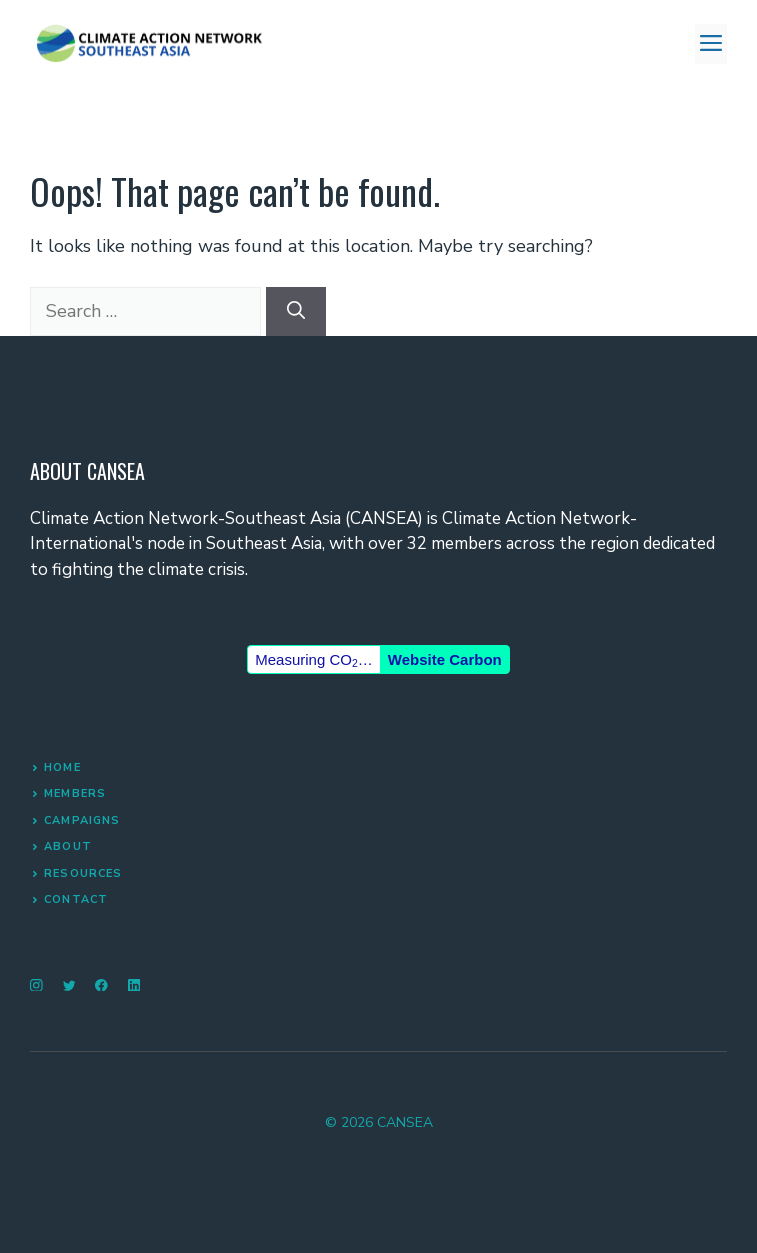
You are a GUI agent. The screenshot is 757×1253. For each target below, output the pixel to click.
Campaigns (82, 820)
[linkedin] (134, 985)
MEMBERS (75, 793)
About (68, 846)
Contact (76, 899)
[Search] (296, 311)
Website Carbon (445, 659)
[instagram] (36, 985)
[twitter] (69, 985)
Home (62, 767)
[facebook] (101, 985)
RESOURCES (83, 873)
